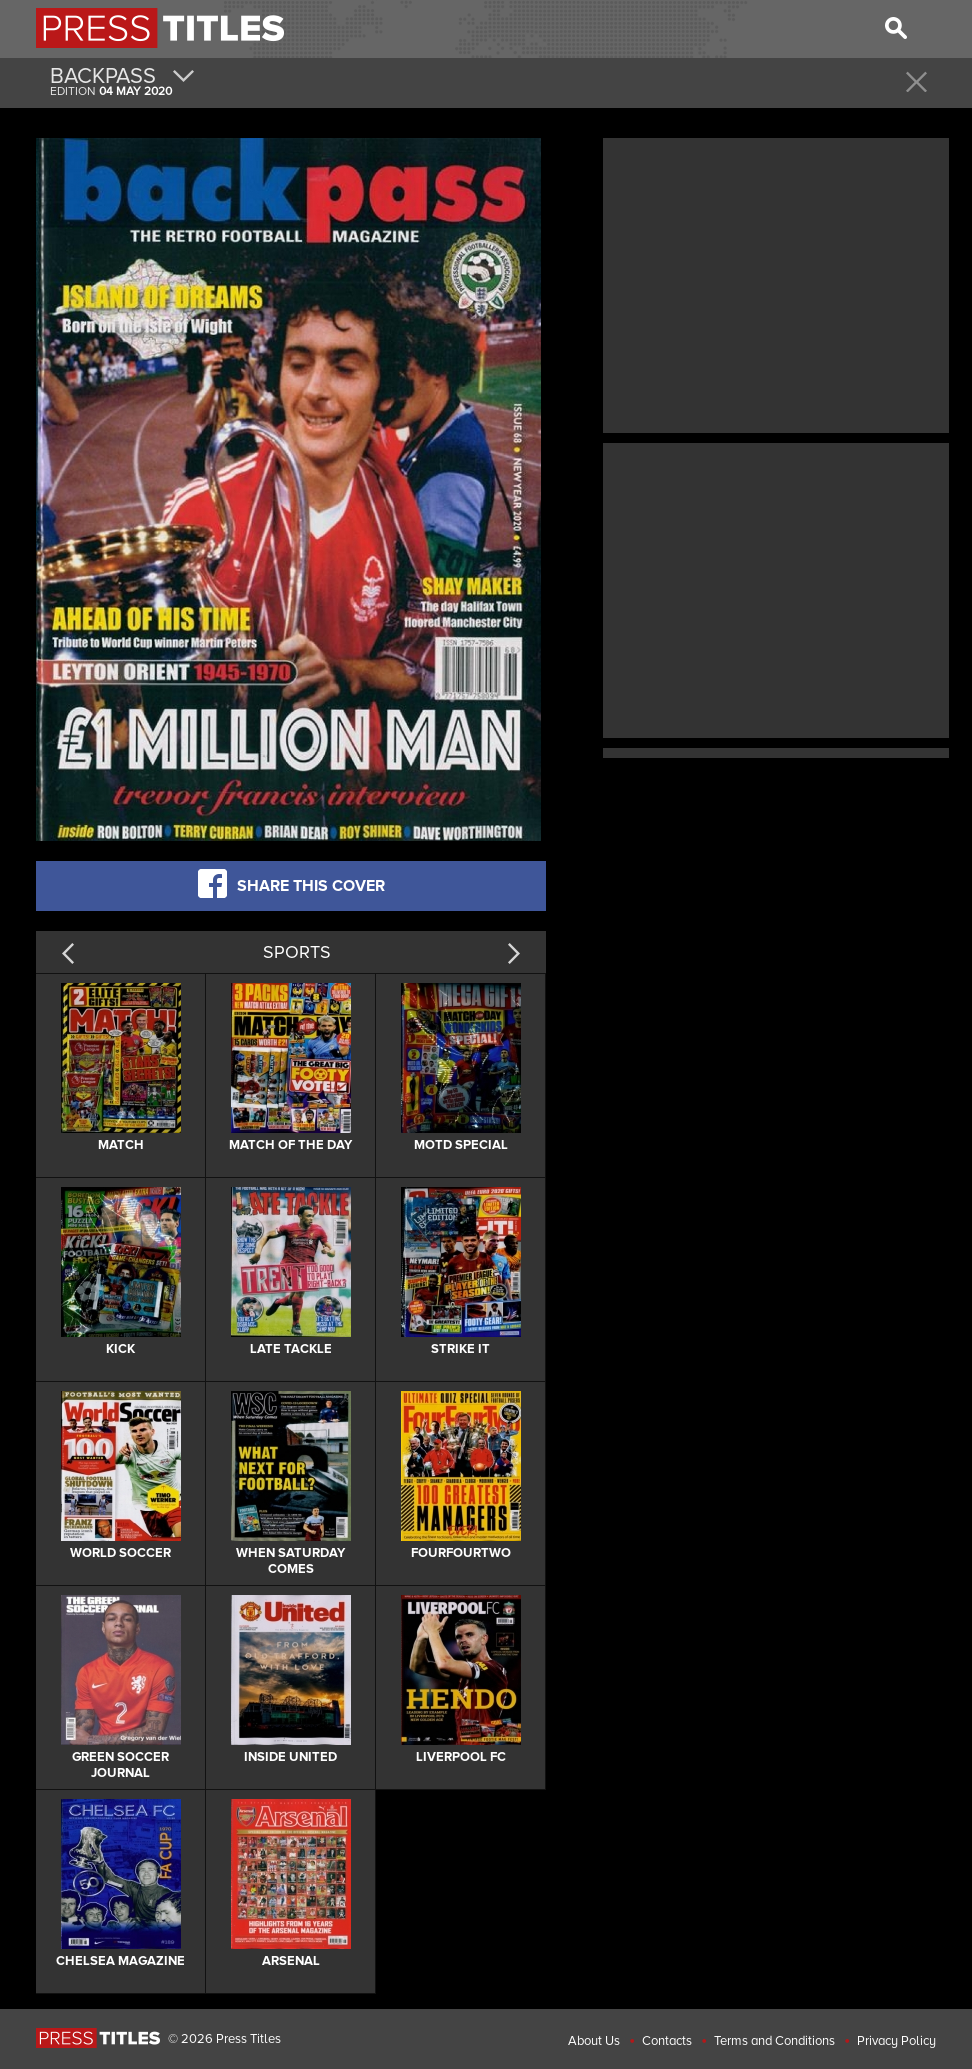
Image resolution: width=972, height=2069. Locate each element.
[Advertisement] (776, 283)
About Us (594, 2041)
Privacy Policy (896, 2041)
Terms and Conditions (774, 2041)
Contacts (667, 2041)
